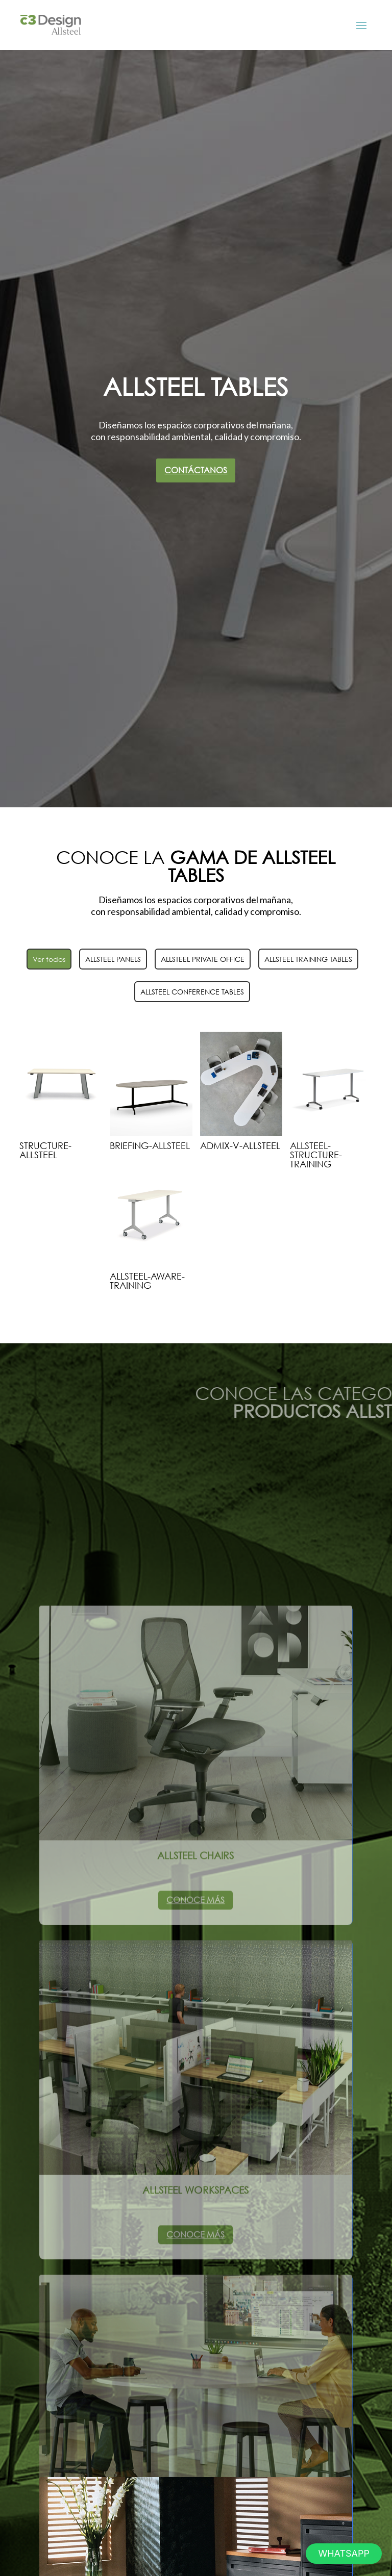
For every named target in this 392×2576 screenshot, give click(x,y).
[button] (344, 2553)
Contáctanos (195, 470)
